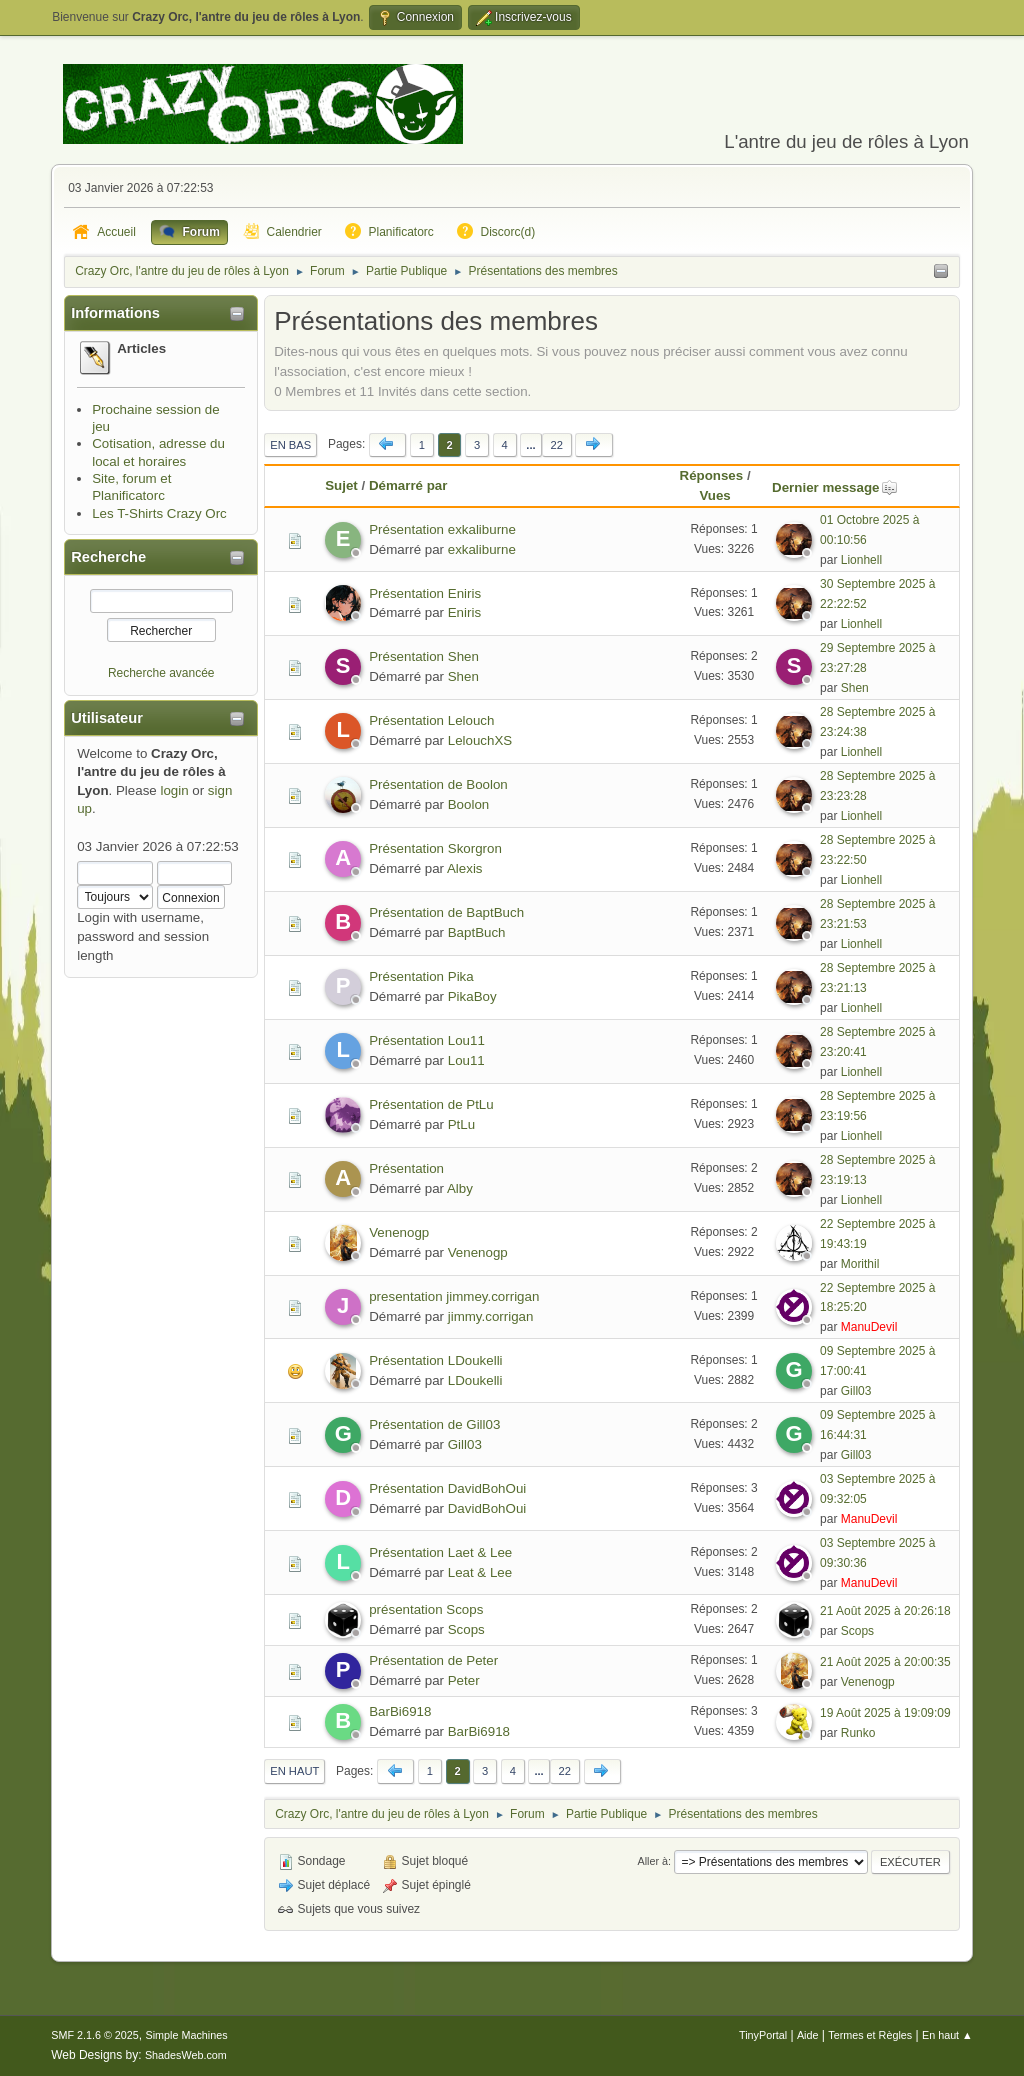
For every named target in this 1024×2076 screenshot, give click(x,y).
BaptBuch (477, 932)
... (530, 445)
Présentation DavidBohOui (447, 1488)
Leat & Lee (480, 1572)
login (174, 790)
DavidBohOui (487, 1508)
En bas (290, 445)
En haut (294, 1771)
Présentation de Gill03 (434, 1424)
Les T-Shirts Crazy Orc (159, 513)
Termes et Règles (870, 2035)
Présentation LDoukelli (435, 1360)
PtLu (461, 1124)
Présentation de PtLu (431, 1104)
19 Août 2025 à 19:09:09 (885, 1713)
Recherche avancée (161, 673)
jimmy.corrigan (491, 1316)
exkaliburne (482, 549)
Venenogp (399, 1232)
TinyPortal (763, 2035)
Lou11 (466, 1060)
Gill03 (856, 1391)
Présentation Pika (421, 976)
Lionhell (861, 560)
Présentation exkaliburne (442, 529)
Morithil (860, 1264)
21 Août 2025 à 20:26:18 (885, 1611)
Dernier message (834, 487)
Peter (464, 1680)
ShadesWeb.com (186, 2055)
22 (557, 445)
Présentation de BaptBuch (446, 912)
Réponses (712, 475)
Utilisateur (107, 718)
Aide (808, 2035)
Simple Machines (187, 2035)
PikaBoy (472, 996)
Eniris (464, 612)
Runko (858, 1733)
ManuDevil (869, 1327)
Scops (466, 1629)
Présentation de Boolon (438, 784)
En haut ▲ (947, 2035)
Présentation (406, 1168)
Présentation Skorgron (435, 848)
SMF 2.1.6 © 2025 (95, 2035)
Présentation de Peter (433, 1660)
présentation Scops (426, 1609)
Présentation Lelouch (431, 720)
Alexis (465, 868)
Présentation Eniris (425, 593)
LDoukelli (475, 1380)
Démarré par (408, 485)
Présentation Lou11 (427, 1040)
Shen (463, 676)
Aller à (652, 1861)
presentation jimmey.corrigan (454, 1296)
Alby (460, 1188)
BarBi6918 (400, 1711)
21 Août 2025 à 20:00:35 (885, 1662)
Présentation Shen (424, 656)
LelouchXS (480, 740)
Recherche (108, 557)
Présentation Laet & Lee (440, 1552)
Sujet (341, 485)
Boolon (469, 804)
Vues (714, 495)
